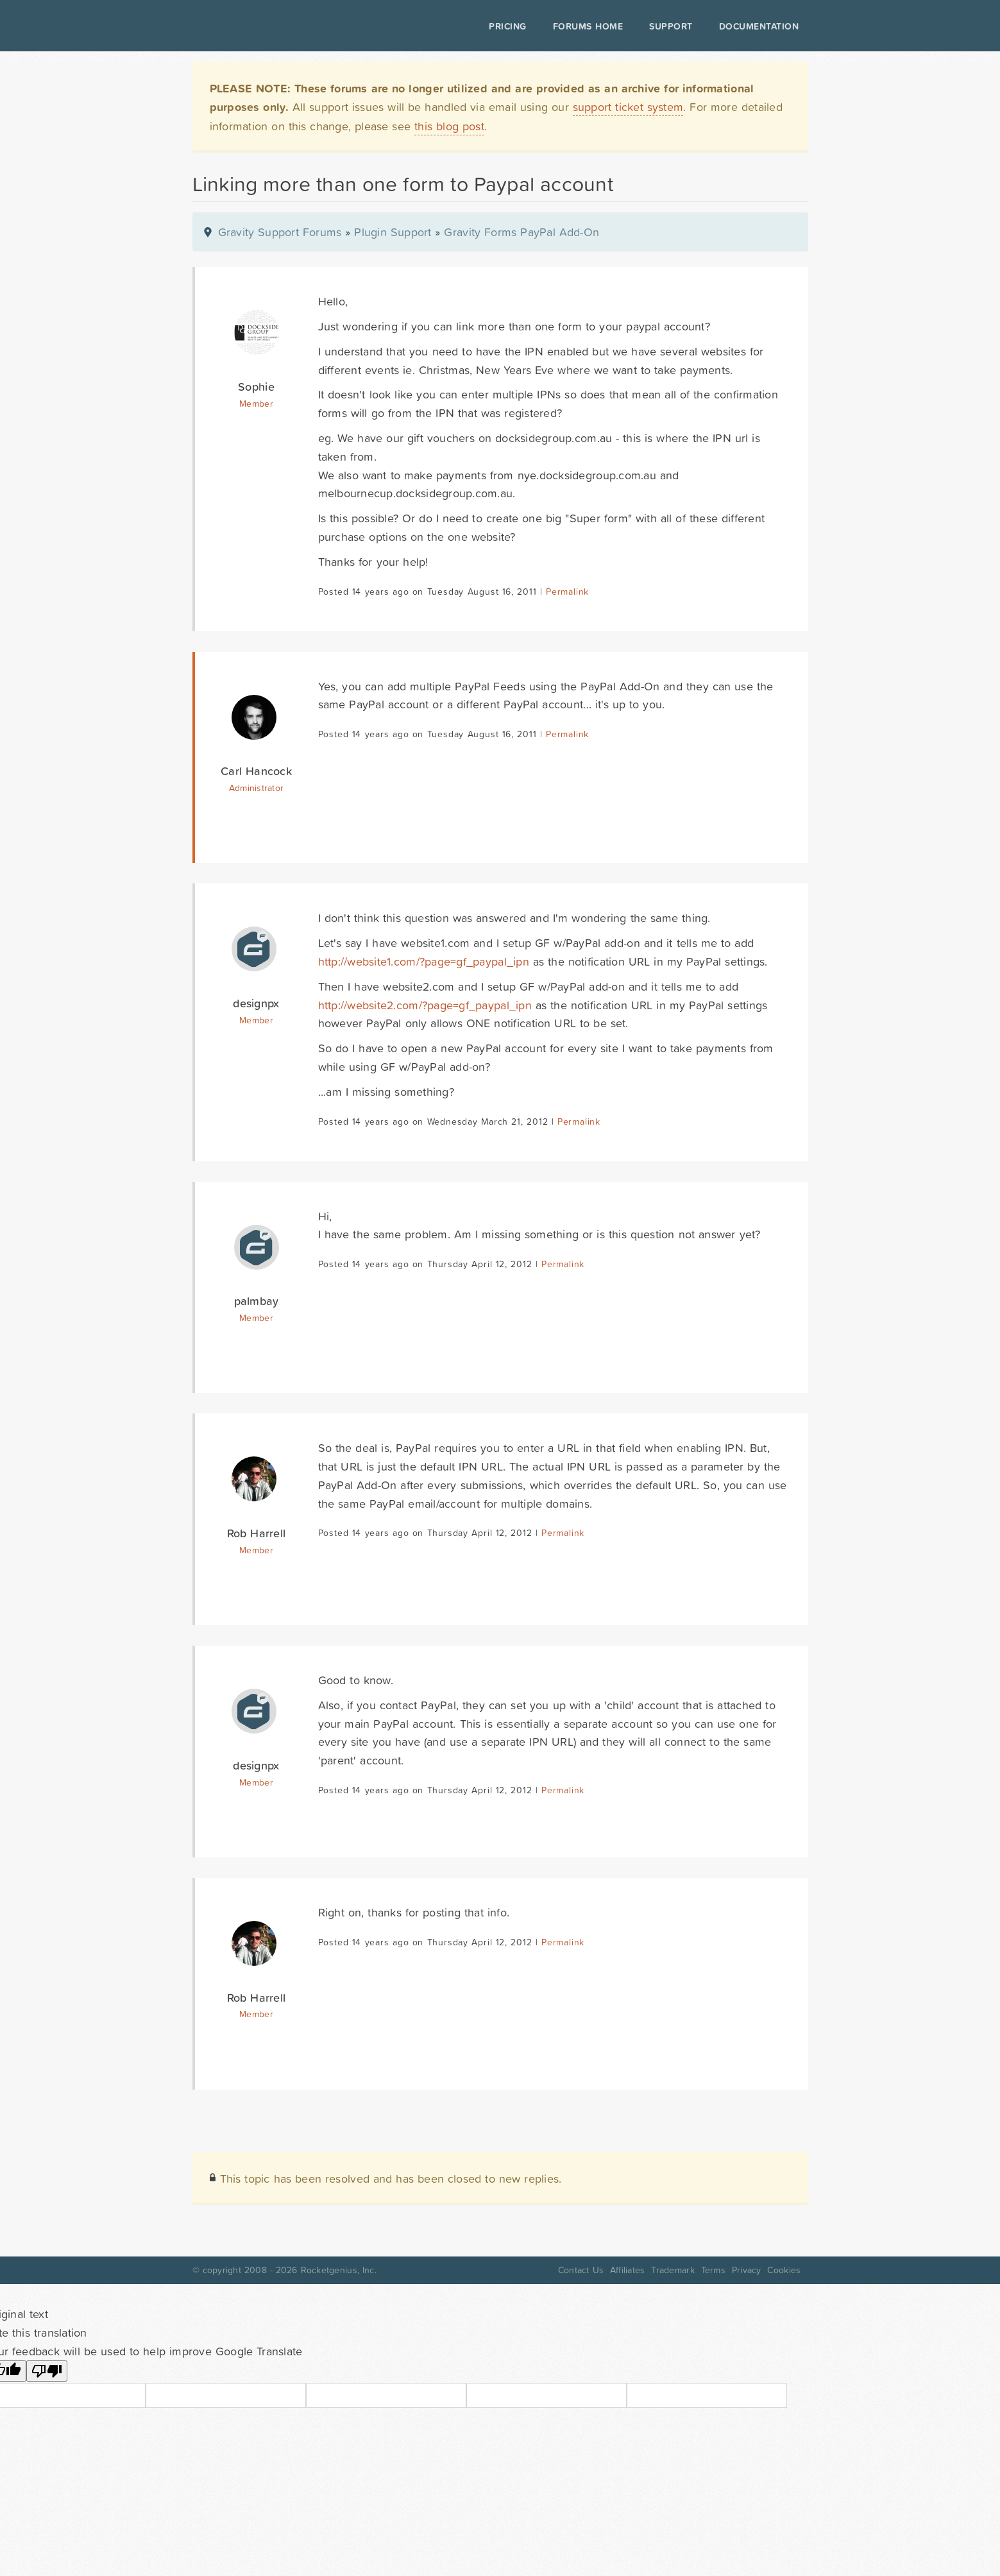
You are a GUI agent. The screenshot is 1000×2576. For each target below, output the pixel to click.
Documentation (759, 26)
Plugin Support (392, 232)
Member (256, 403)
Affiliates (627, 2270)
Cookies (784, 2270)
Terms (713, 2270)
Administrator (256, 787)
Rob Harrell (256, 1533)
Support (671, 26)
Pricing (508, 26)
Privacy (746, 2270)
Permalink (567, 591)
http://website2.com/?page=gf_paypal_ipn (425, 1005)
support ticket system (628, 106)
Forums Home (588, 26)
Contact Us (581, 2270)
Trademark (672, 2270)
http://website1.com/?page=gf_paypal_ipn (423, 961)
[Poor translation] (46, 2371)
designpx (256, 1003)
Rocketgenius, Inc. (339, 2270)
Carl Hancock (256, 771)
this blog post (449, 126)
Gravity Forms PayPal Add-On (521, 232)
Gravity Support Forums (280, 232)
